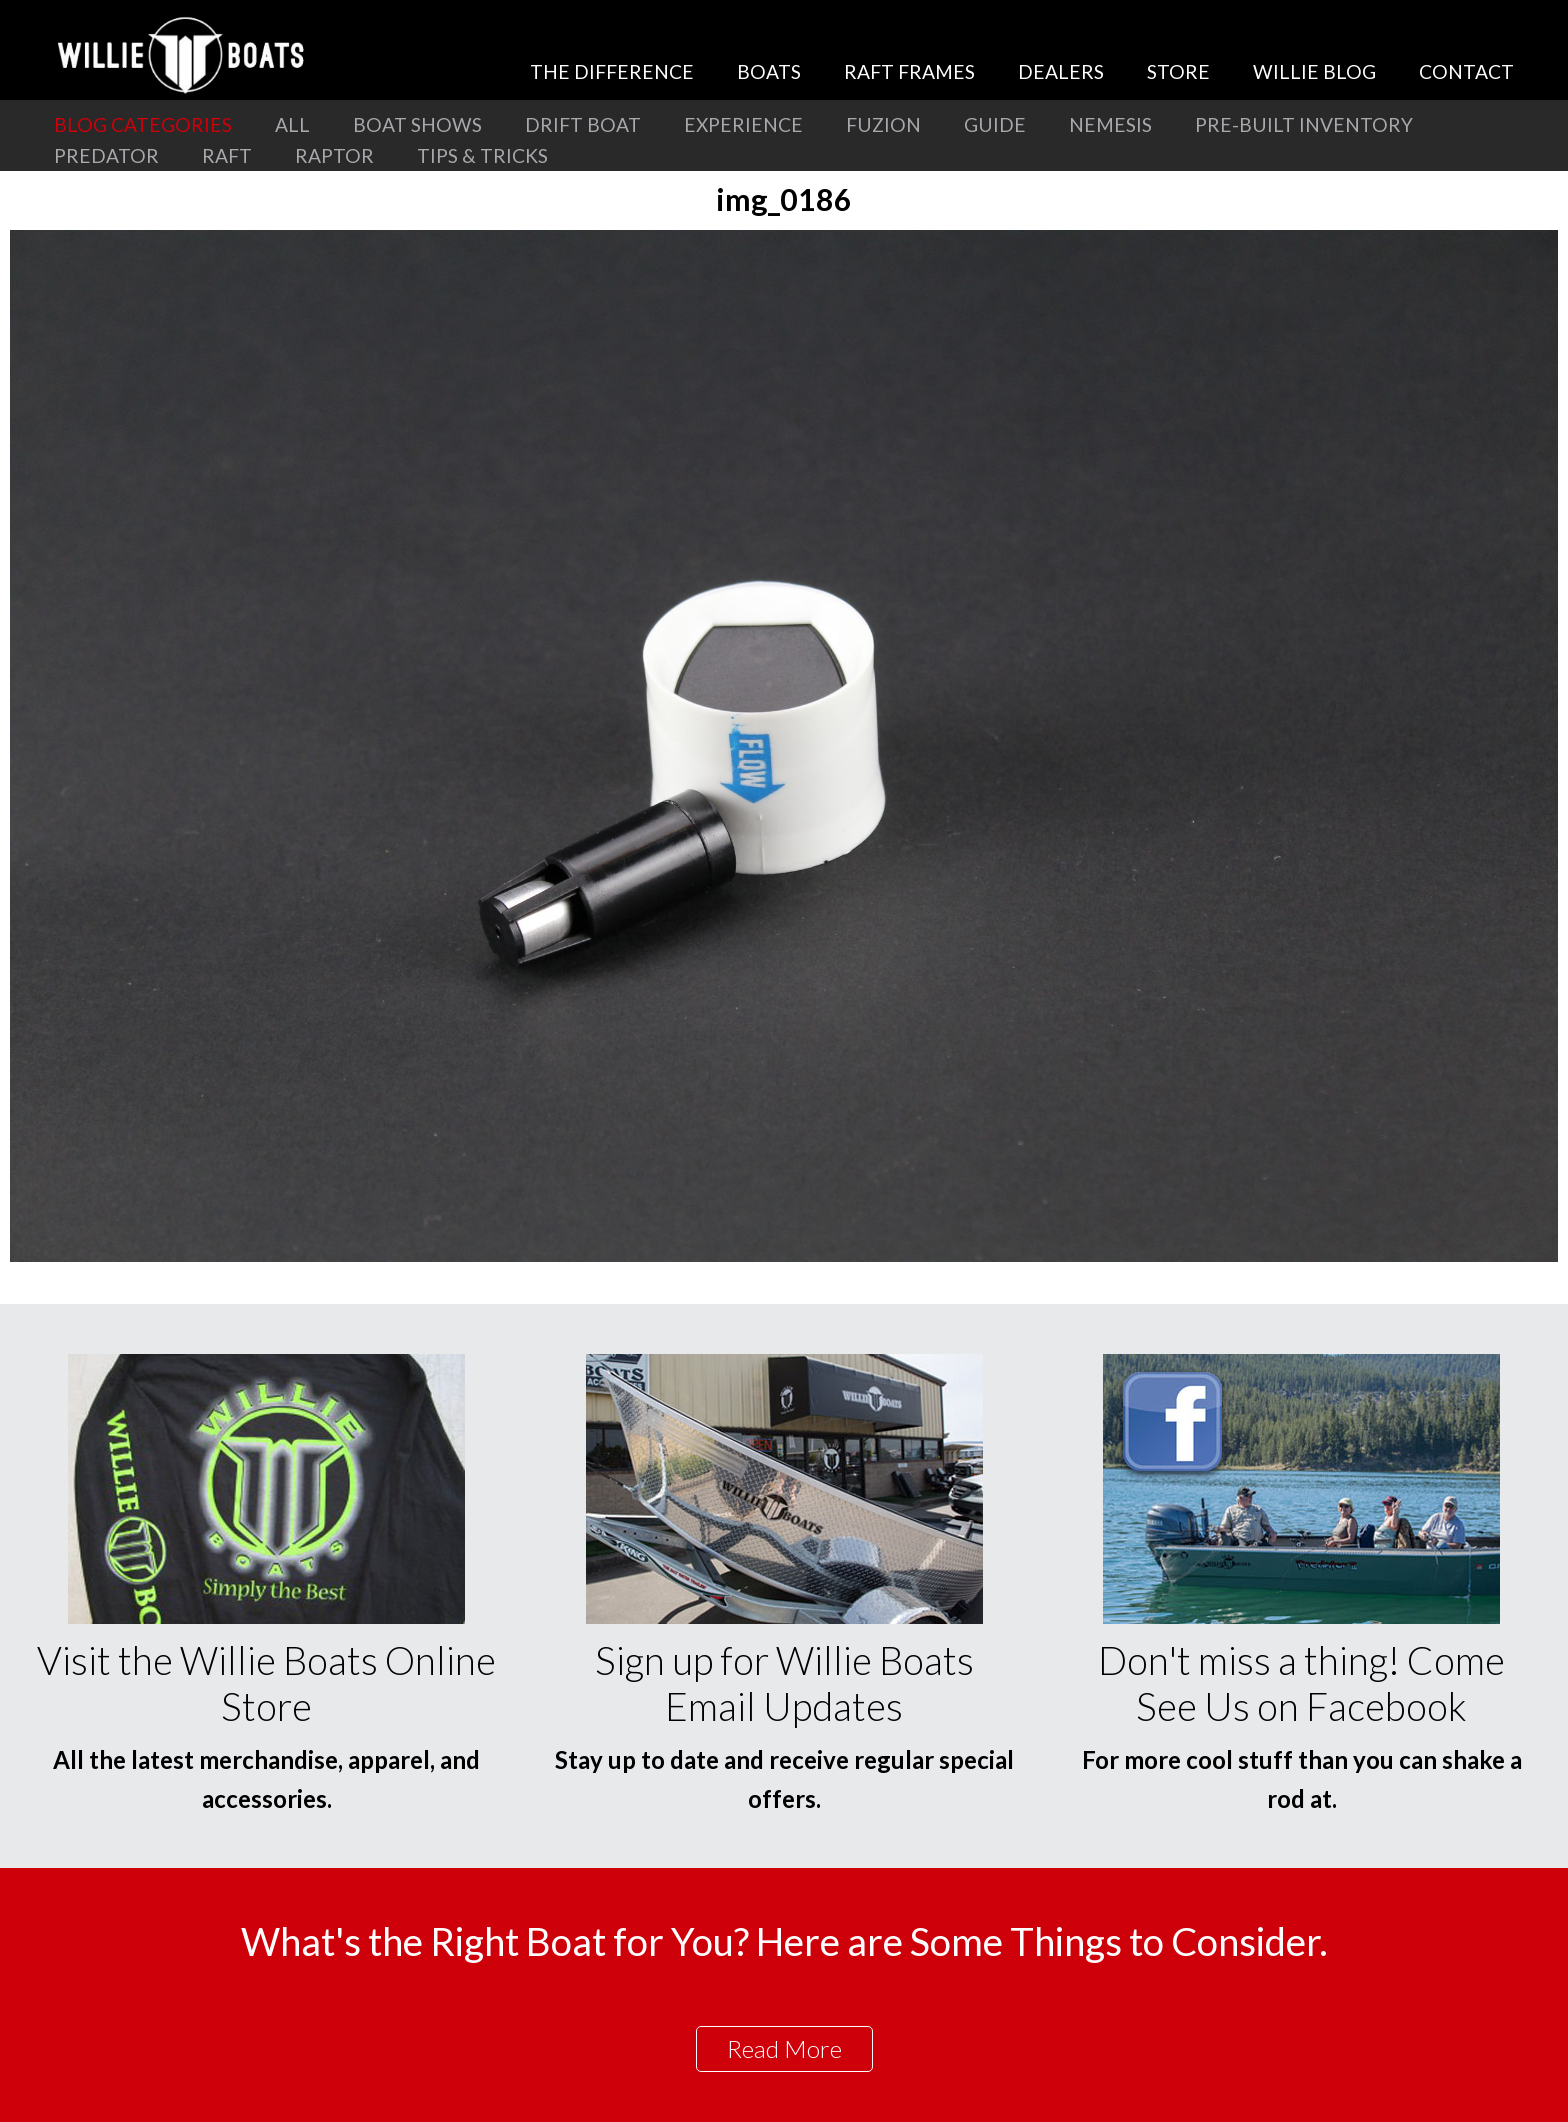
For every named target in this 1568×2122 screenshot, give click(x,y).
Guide (995, 124)
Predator (106, 155)
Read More (784, 2048)
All (292, 124)
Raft (227, 155)
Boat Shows (417, 124)
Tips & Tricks (482, 155)
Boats (769, 71)
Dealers (1061, 71)
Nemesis (1110, 124)
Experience (743, 124)
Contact (1466, 71)
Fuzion (883, 124)
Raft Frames (909, 71)
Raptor (334, 155)
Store (1178, 71)
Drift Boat (583, 124)
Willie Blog (1314, 71)
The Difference (612, 71)
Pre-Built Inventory (1304, 124)
